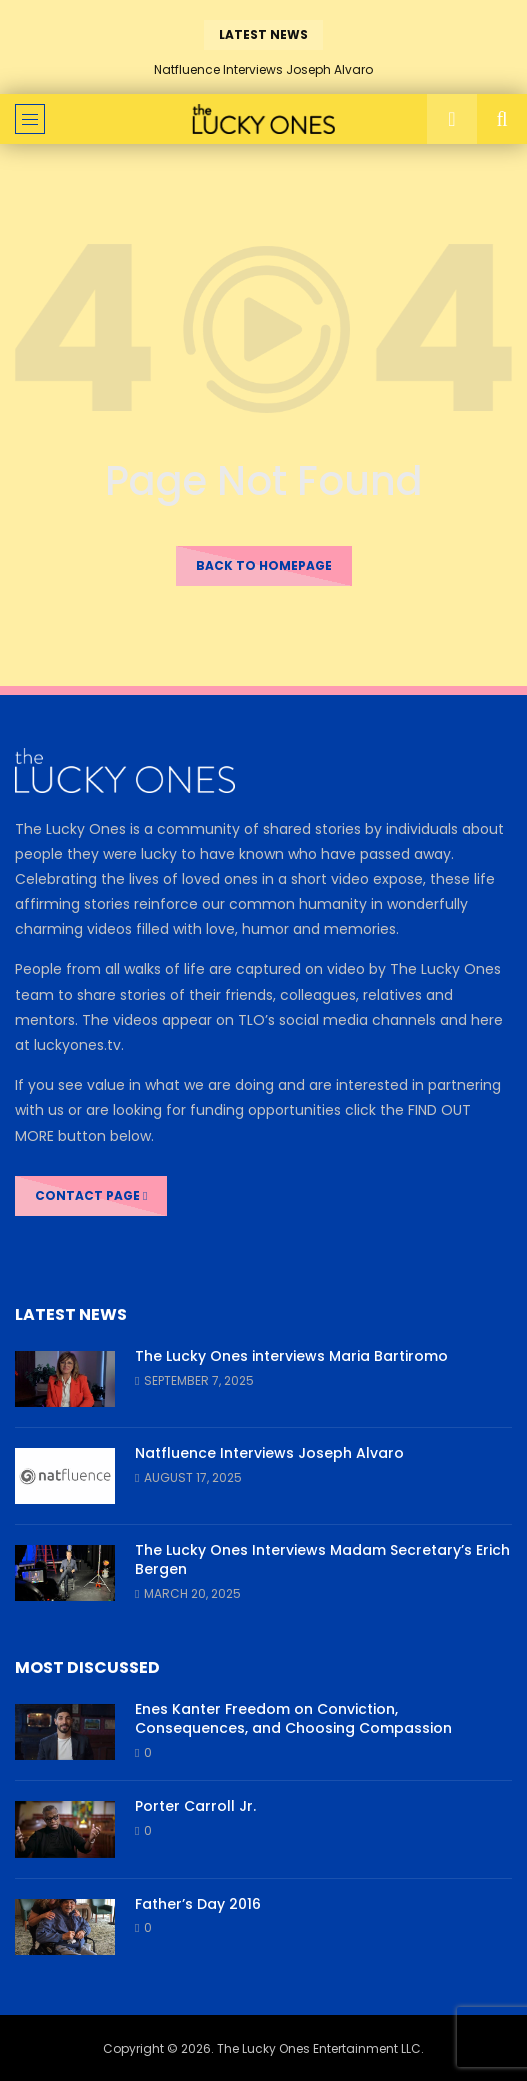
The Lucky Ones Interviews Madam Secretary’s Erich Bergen (322, 1559)
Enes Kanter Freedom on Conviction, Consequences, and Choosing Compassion (293, 1718)
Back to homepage (264, 565)
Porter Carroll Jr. (195, 1806)
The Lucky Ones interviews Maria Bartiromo (291, 1356)
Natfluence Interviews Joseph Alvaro (263, 69)
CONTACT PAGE (91, 1195)
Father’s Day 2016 (198, 1904)
